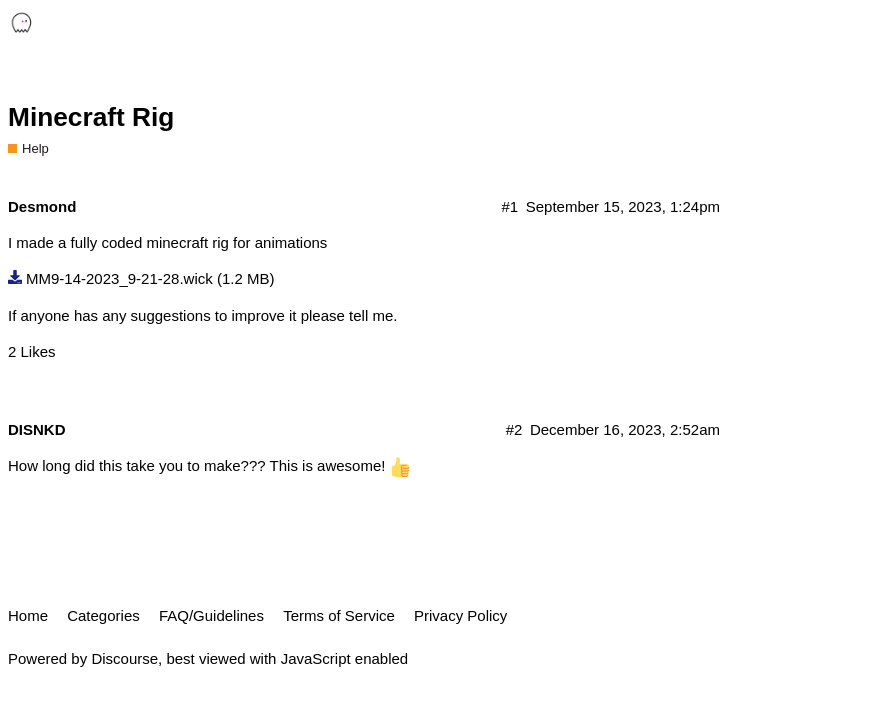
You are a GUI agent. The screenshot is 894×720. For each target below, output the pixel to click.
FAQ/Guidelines (211, 615)
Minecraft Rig (91, 117)
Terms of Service (339, 615)
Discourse (124, 658)
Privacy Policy (460, 615)
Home (28, 615)
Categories (103, 615)
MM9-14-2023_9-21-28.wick (119, 278)
